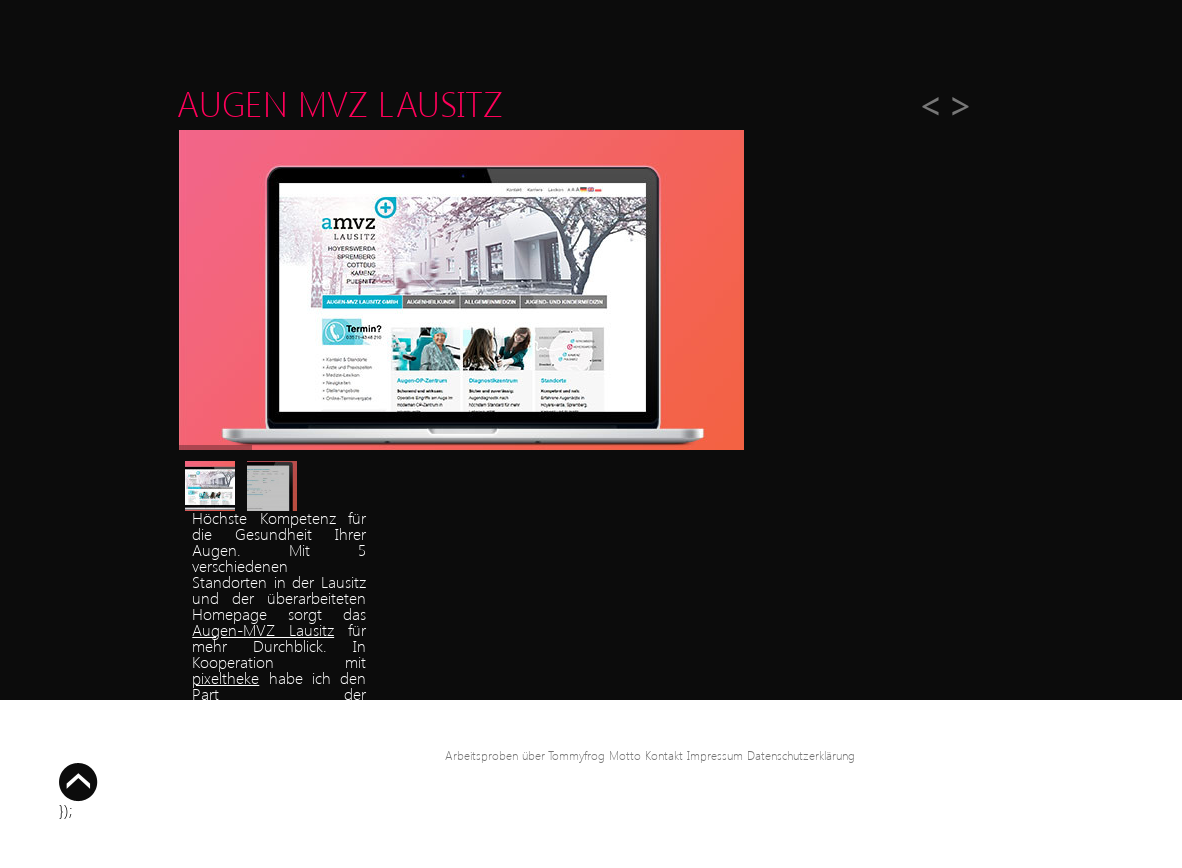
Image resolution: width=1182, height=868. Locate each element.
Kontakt (664, 755)
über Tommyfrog (563, 755)
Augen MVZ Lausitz (340, 102)
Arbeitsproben (481, 755)
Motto (625, 755)
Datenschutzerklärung (801, 755)
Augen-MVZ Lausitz (263, 629)
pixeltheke (225, 677)
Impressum (715, 755)
